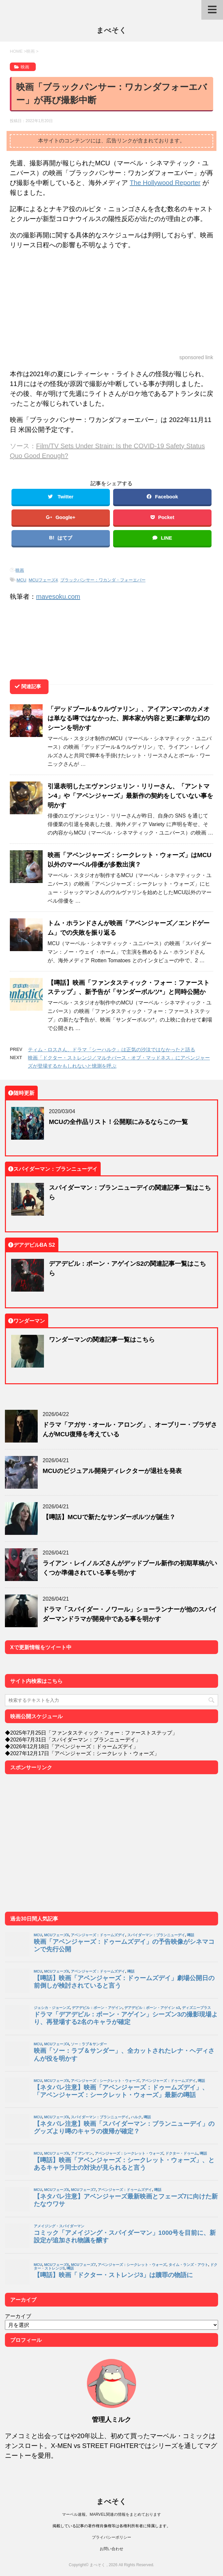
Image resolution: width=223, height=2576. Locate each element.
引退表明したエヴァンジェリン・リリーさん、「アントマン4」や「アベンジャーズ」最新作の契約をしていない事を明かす (130, 795)
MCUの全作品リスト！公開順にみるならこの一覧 (118, 1121)
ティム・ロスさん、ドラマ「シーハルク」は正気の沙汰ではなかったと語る (111, 1049)
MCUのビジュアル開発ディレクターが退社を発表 (112, 1470)
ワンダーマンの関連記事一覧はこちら (102, 1339)
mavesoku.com (58, 596)
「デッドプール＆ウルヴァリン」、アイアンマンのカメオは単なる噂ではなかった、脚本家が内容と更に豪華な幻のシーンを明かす (129, 718)
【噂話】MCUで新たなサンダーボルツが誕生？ (109, 1517)
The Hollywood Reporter (165, 182)
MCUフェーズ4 (43, 580)
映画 (19, 570)
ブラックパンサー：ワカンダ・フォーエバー (103, 580)
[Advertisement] (111, 302)
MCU (22, 580)
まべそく (111, 30)
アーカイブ (18, 2316)
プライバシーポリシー (111, 2537)
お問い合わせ (111, 2549)
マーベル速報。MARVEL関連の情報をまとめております (111, 2514)
